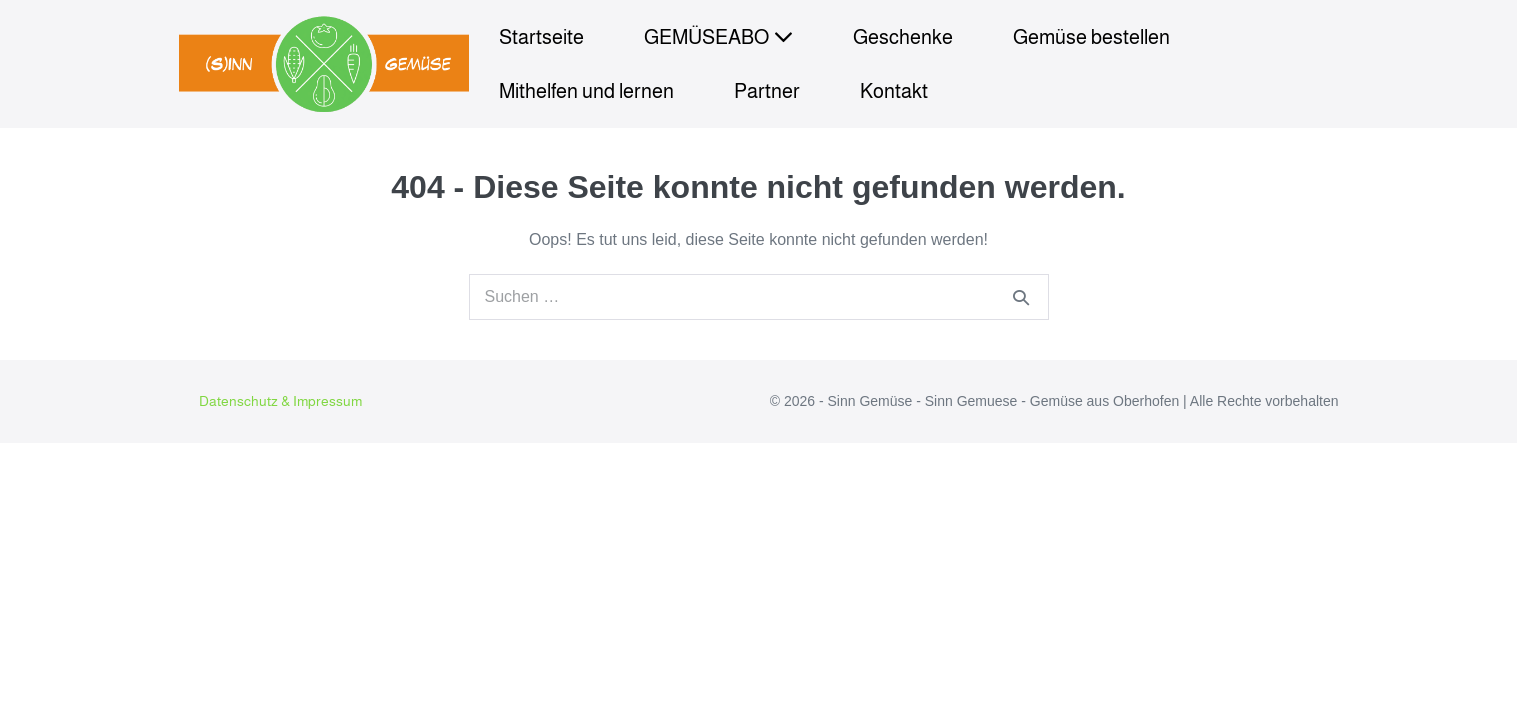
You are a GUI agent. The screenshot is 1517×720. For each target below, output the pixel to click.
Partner (767, 91)
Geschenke (903, 37)
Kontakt (894, 91)
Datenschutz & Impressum (280, 401)
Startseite (541, 37)
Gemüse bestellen (1091, 37)
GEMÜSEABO (718, 37)
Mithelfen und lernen (586, 91)
